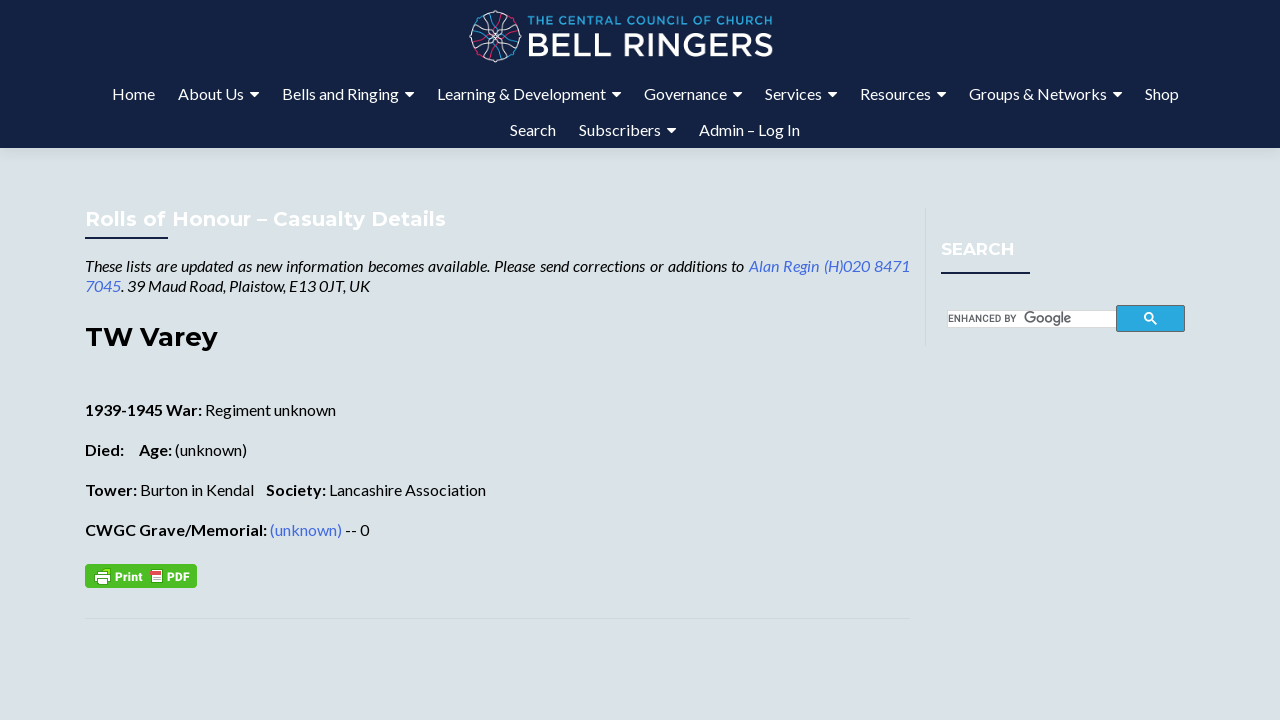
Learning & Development (521, 93)
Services (793, 93)
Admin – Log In (749, 129)
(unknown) (306, 529)
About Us (211, 93)
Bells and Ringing (340, 93)
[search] (1032, 319)
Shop (1162, 93)
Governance (685, 93)
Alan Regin (784, 265)
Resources (895, 93)
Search (533, 129)
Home (133, 93)
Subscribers (620, 129)
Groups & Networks (1038, 93)
